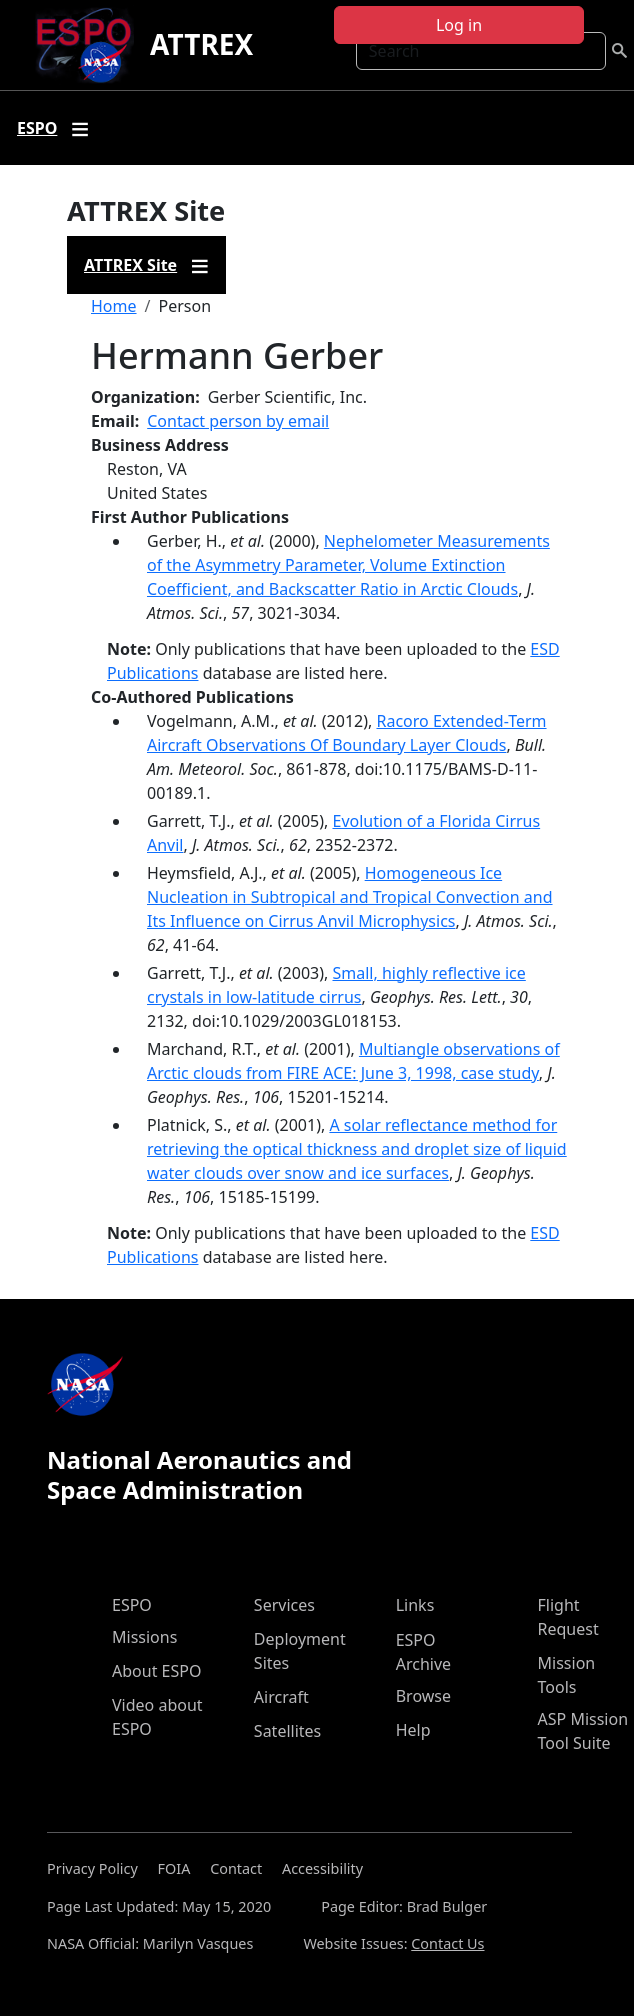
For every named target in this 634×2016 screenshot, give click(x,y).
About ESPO (156, 1671)
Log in (459, 25)
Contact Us (447, 1943)
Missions (144, 1637)
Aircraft (281, 1697)
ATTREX (201, 44)
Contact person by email (238, 421)
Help (413, 1730)
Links (415, 1605)
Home (114, 306)
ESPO (132, 1605)
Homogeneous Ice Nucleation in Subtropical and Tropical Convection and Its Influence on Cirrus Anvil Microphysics (350, 897)
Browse (423, 1696)
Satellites (287, 1731)
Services (284, 1605)
